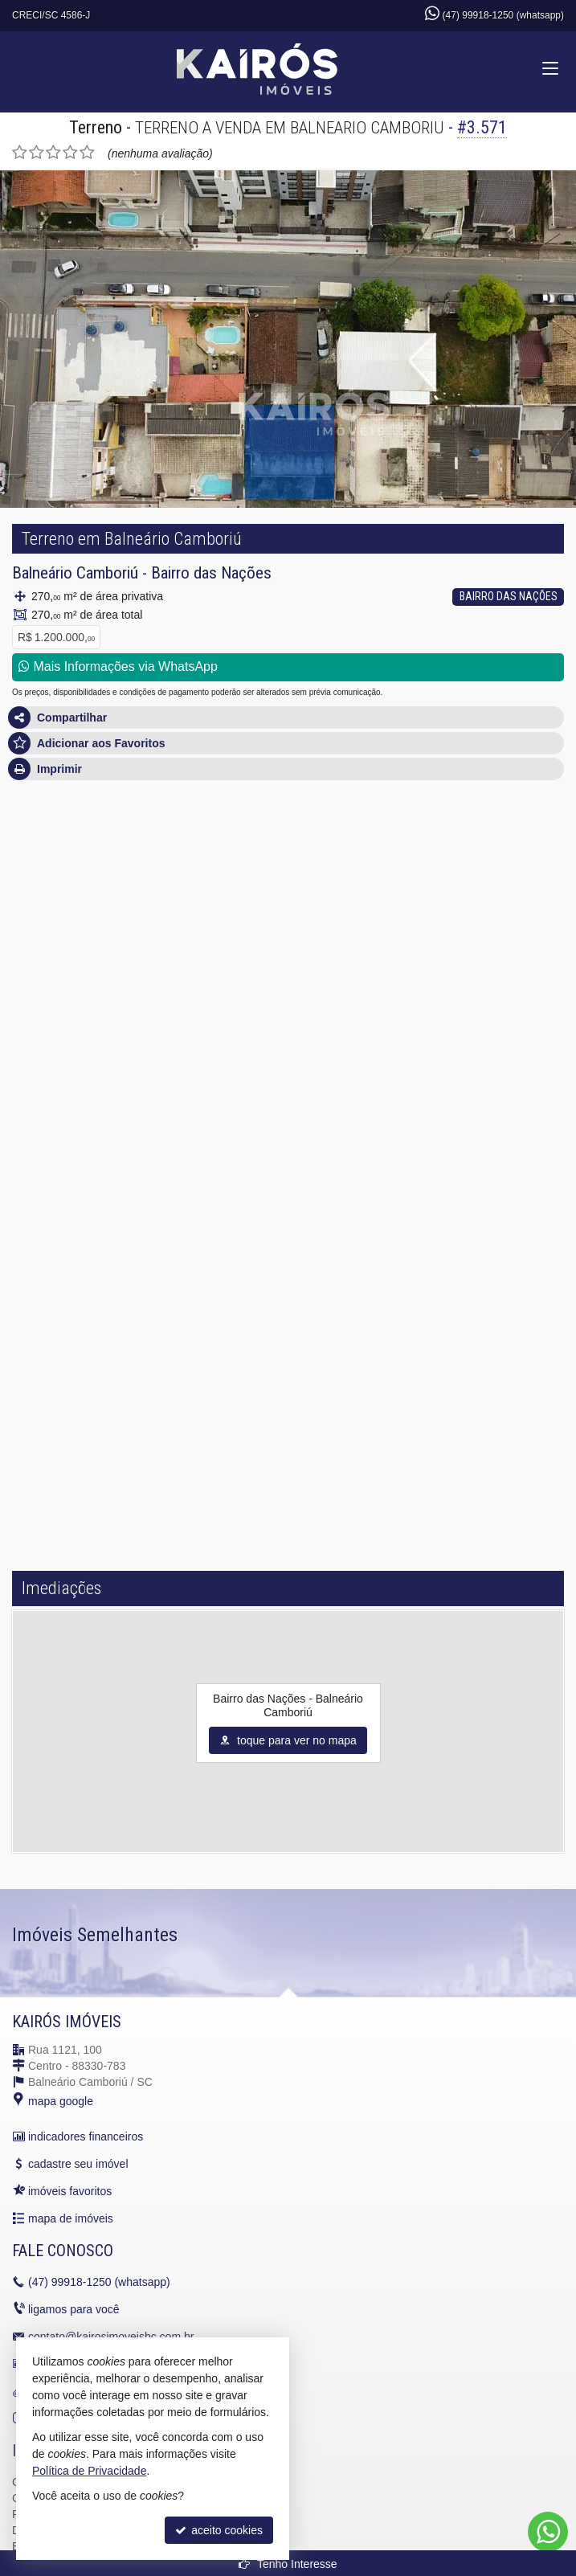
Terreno (95, 127)
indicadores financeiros (85, 2136)
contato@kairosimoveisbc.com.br (111, 2336)
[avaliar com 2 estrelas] (36, 153)
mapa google (60, 2101)
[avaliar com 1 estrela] (19, 153)
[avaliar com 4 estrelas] (70, 153)
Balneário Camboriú (75, 573)
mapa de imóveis (70, 2218)
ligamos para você (74, 2309)
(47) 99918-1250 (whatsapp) (503, 15)
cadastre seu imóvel (78, 2163)
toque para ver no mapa (288, 1740)
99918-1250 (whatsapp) (99, 2281)
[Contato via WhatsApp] (548, 2532)
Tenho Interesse (288, 2564)
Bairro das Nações (211, 573)
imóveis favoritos (70, 2191)
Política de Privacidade (89, 2470)
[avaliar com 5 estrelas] (87, 153)
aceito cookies (219, 2530)
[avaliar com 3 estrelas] (53, 153)
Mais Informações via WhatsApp (118, 666)
